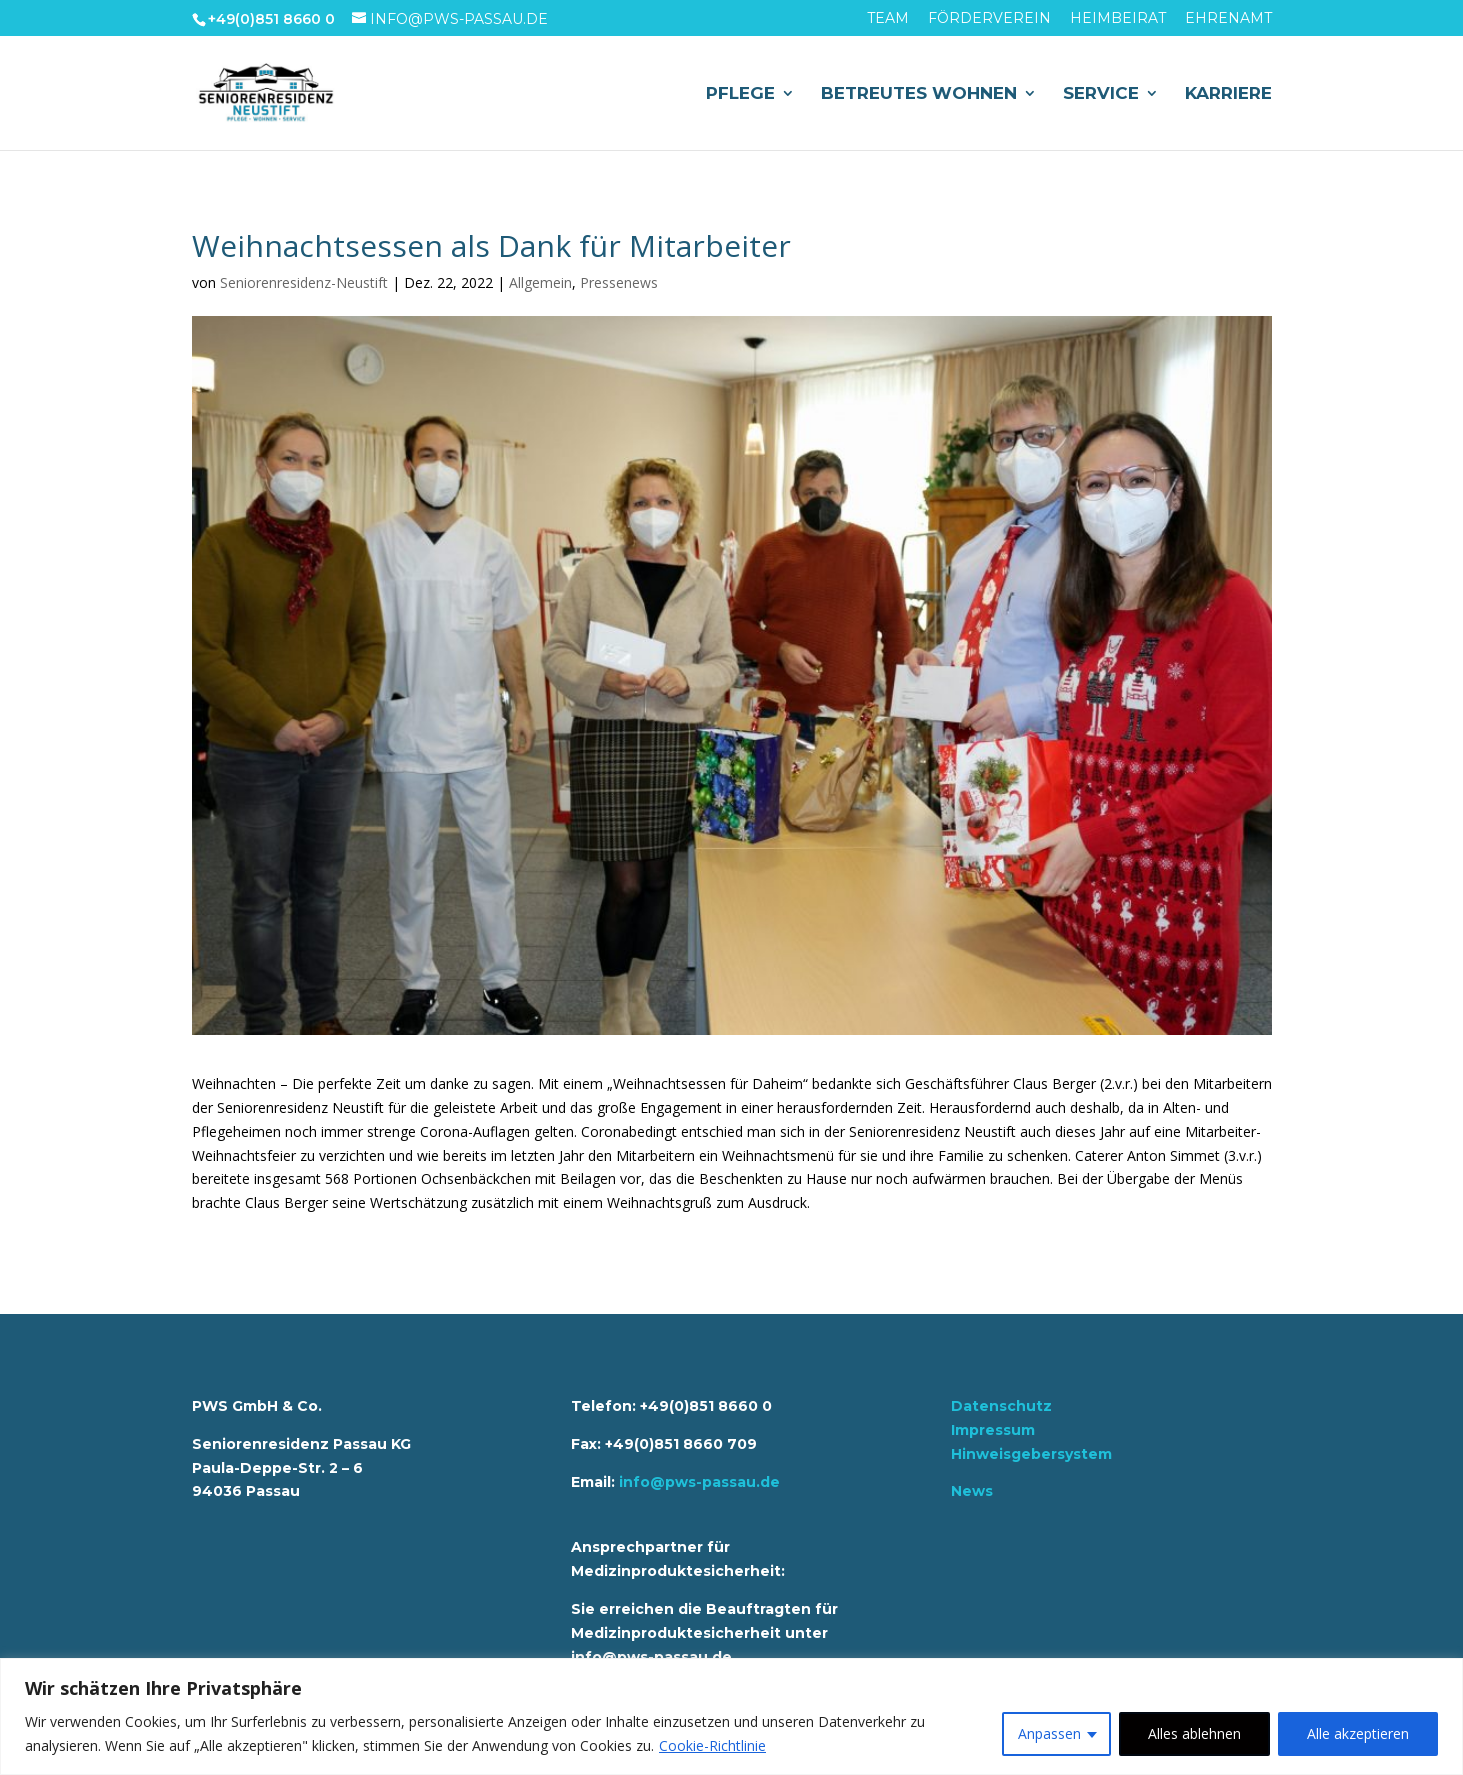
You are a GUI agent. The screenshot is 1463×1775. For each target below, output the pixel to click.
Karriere (1228, 94)
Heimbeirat (1118, 19)
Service (1101, 94)
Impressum (993, 1430)
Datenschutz (1001, 1406)
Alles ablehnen (1194, 1733)
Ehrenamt (1228, 19)
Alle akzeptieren (1358, 1733)
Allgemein (540, 282)
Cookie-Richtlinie (712, 1745)
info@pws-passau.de (699, 1482)
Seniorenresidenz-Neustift (304, 282)
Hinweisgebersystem (1031, 1454)
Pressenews (619, 282)
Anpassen (1049, 1733)
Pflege (740, 94)
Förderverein (989, 19)
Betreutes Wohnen (919, 94)
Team (888, 19)
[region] (731, 1716)
